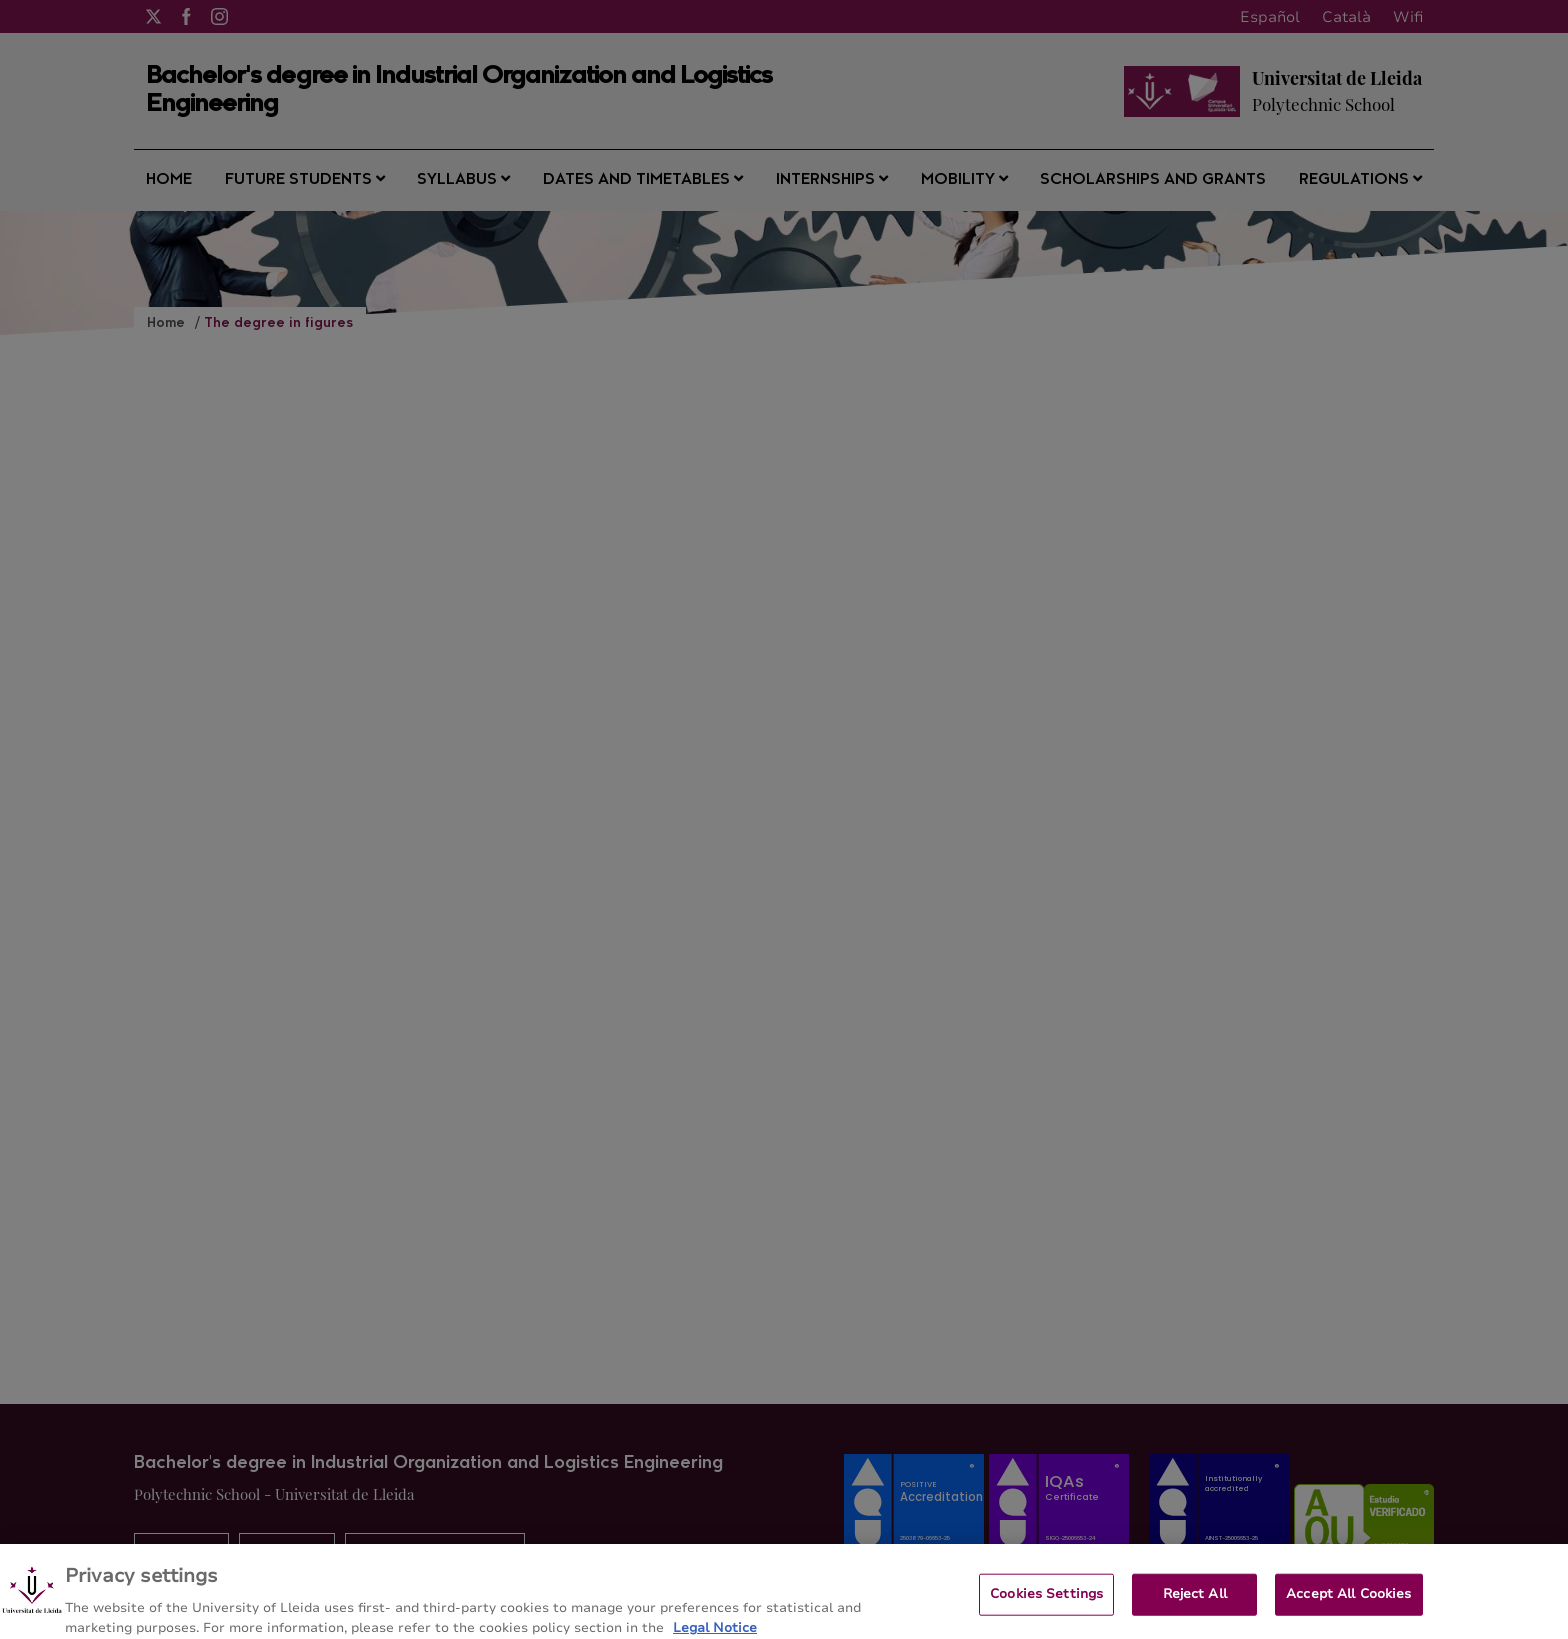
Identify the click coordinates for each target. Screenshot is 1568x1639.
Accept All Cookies (1348, 1604)
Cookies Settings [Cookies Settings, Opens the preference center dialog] (1046, 1604)
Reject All (1195, 1604)
